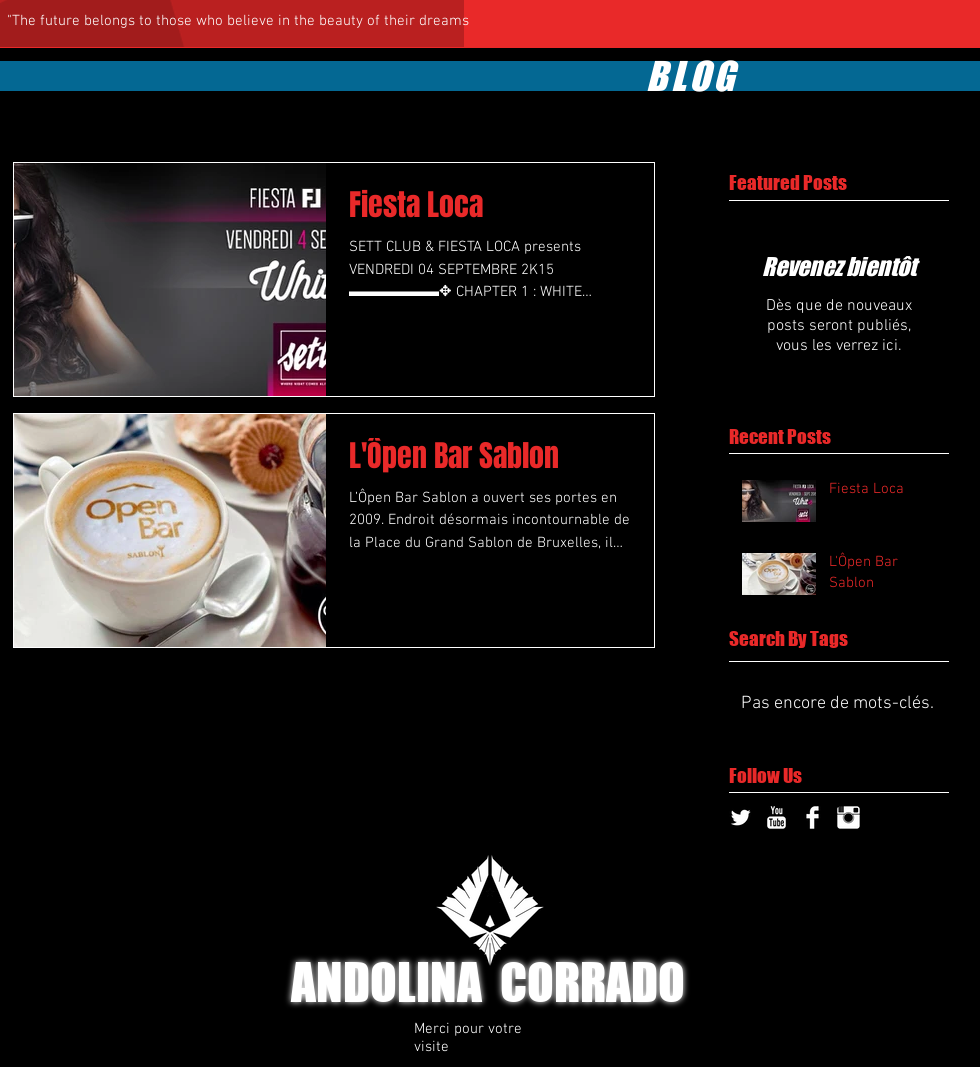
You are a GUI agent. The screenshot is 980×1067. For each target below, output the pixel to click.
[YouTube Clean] (776, 817)
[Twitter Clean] (740, 817)
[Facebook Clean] (812, 817)
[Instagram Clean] (848, 817)
